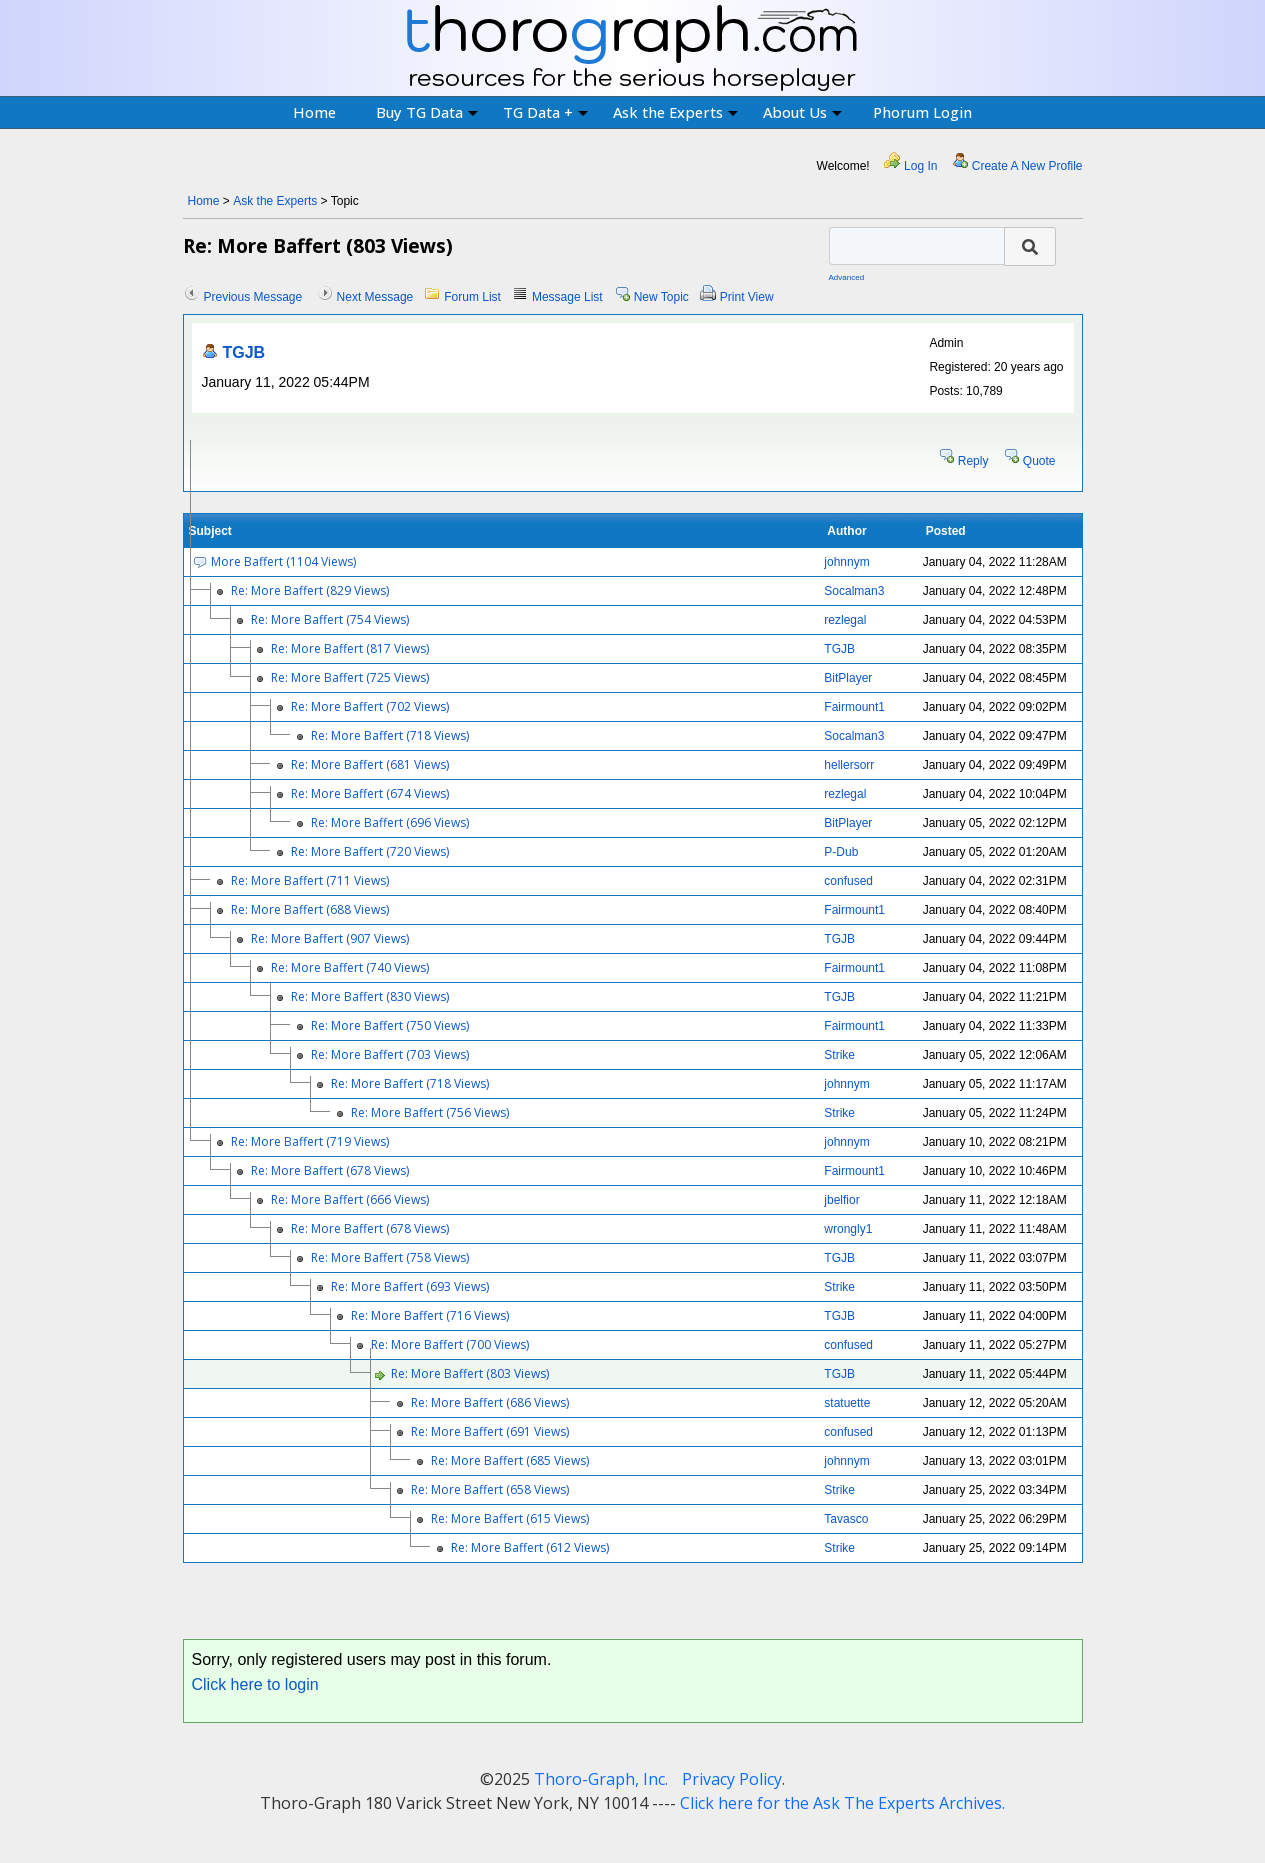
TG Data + (545, 112)
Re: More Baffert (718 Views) (390, 735)
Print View (747, 297)
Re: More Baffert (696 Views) (390, 822)
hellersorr (849, 765)
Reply (973, 461)
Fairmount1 (854, 707)
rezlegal (845, 620)
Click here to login (255, 1684)
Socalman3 (854, 591)
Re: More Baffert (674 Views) (370, 793)
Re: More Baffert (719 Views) (310, 1141)
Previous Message (253, 297)
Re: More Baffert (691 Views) (490, 1431)
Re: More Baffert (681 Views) (370, 764)
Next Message (375, 297)
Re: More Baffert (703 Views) (390, 1054)
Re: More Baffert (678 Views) (330, 1170)
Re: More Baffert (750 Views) (390, 1025)
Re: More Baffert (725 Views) (350, 677)
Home (314, 112)
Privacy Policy (732, 1779)
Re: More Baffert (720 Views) (370, 851)
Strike (839, 1055)
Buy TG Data (427, 112)
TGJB (244, 352)
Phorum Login (922, 112)
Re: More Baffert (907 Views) (330, 938)
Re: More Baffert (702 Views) (370, 706)
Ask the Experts (675, 112)
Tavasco (846, 1519)
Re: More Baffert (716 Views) (430, 1315)
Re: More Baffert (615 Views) (510, 1518)
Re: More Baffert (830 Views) (370, 996)
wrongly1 (848, 1229)
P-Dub (841, 852)
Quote (1039, 461)
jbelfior (841, 1200)
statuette (847, 1403)
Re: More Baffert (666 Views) (350, 1199)
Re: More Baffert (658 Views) (490, 1489)
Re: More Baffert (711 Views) (310, 880)
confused (848, 881)
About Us (802, 112)
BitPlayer (848, 678)
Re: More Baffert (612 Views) (530, 1547)
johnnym (846, 562)
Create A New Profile (1027, 166)
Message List (567, 297)
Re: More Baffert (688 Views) (310, 909)
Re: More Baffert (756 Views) (430, 1112)
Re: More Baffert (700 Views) (450, 1344)
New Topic (661, 297)
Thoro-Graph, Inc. (601, 1779)
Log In (920, 166)
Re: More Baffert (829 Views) (310, 590)
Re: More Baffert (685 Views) (510, 1460)
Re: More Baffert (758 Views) (390, 1257)
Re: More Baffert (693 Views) (410, 1286)
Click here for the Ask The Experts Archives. (842, 1803)
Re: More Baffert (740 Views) (350, 967)
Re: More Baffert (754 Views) (330, 619)
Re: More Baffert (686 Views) (490, 1402)
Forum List (472, 297)
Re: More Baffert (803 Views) (470, 1373)
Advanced (847, 277)
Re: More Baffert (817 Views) (350, 648)
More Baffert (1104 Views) (283, 561)
